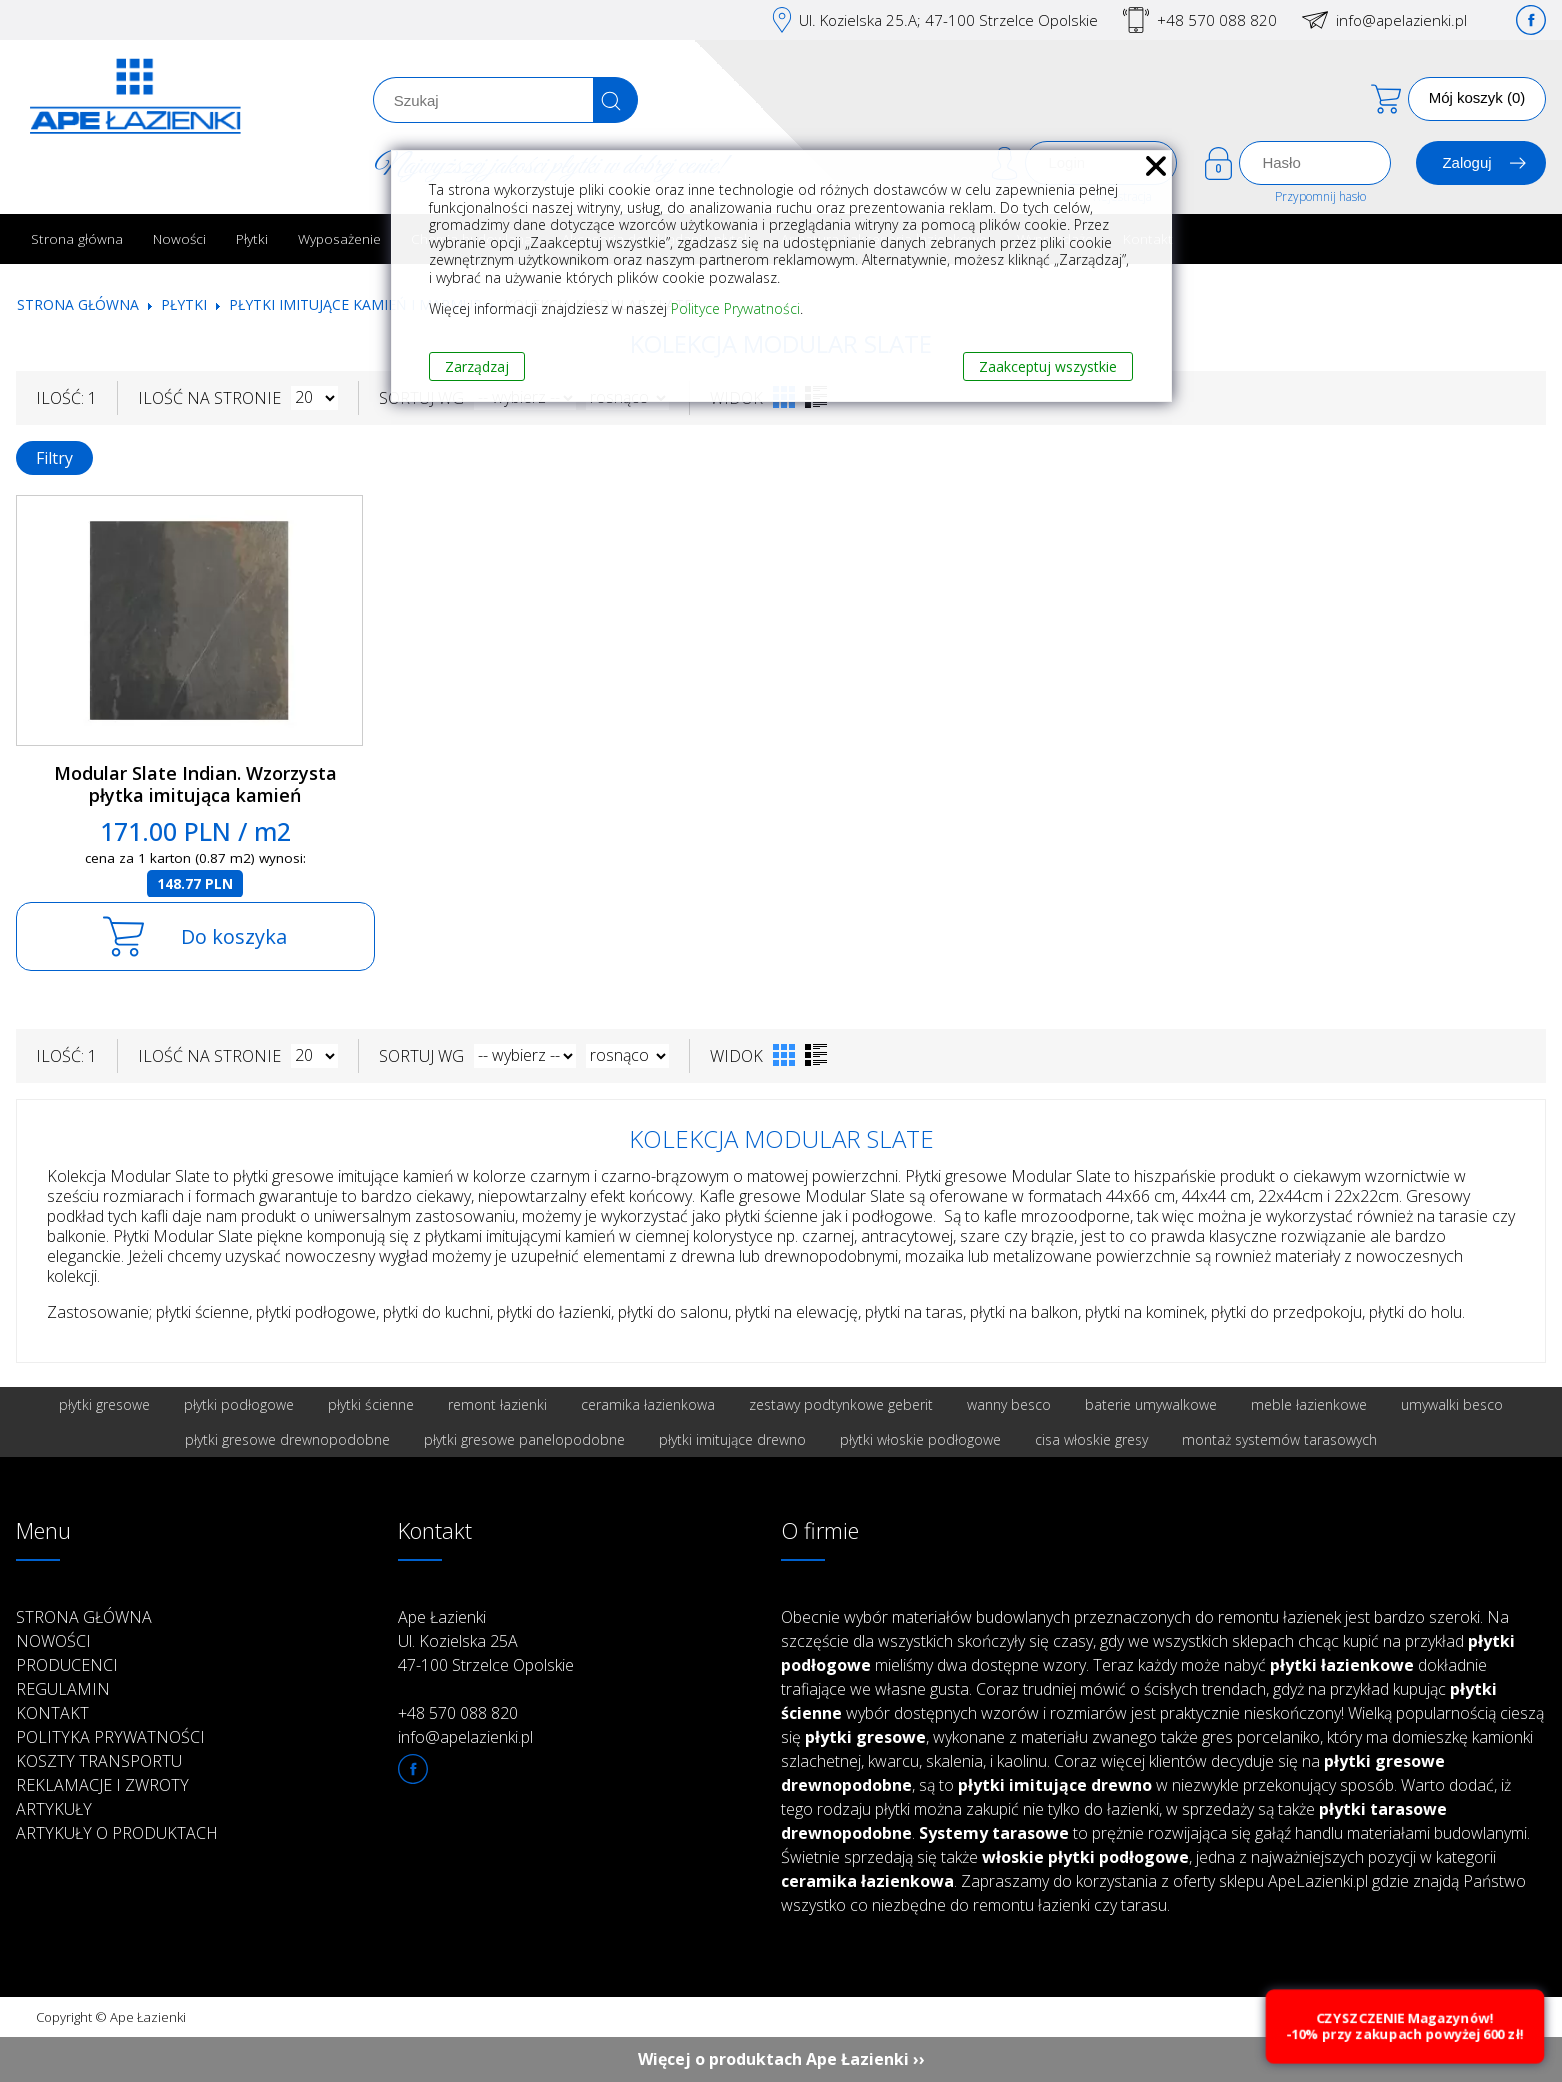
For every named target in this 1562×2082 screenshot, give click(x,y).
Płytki (252, 238)
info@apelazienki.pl (1401, 20)
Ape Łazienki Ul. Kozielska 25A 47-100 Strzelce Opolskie (486, 1641)
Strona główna (77, 238)
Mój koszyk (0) (1477, 97)
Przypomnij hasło (1320, 196)
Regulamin (63, 1689)
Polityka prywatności (110, 1737)
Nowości (179, 238)
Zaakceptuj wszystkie (1048, 366)
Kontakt (52, 1713)
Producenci (67, 1665)
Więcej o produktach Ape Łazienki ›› (781, 2059)
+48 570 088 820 (1217, 20)
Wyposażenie (339, 238)
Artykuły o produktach (117, 1833)
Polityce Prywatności (735, 308)
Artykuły (54, 1809)
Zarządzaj (477, 366)
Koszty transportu (99, 1761)
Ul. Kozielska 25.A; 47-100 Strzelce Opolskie (948, 20)
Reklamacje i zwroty (102, 1785)
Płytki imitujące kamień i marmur (355, 304)
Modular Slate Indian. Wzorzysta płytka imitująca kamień (195, 784)
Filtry (54, 458)
